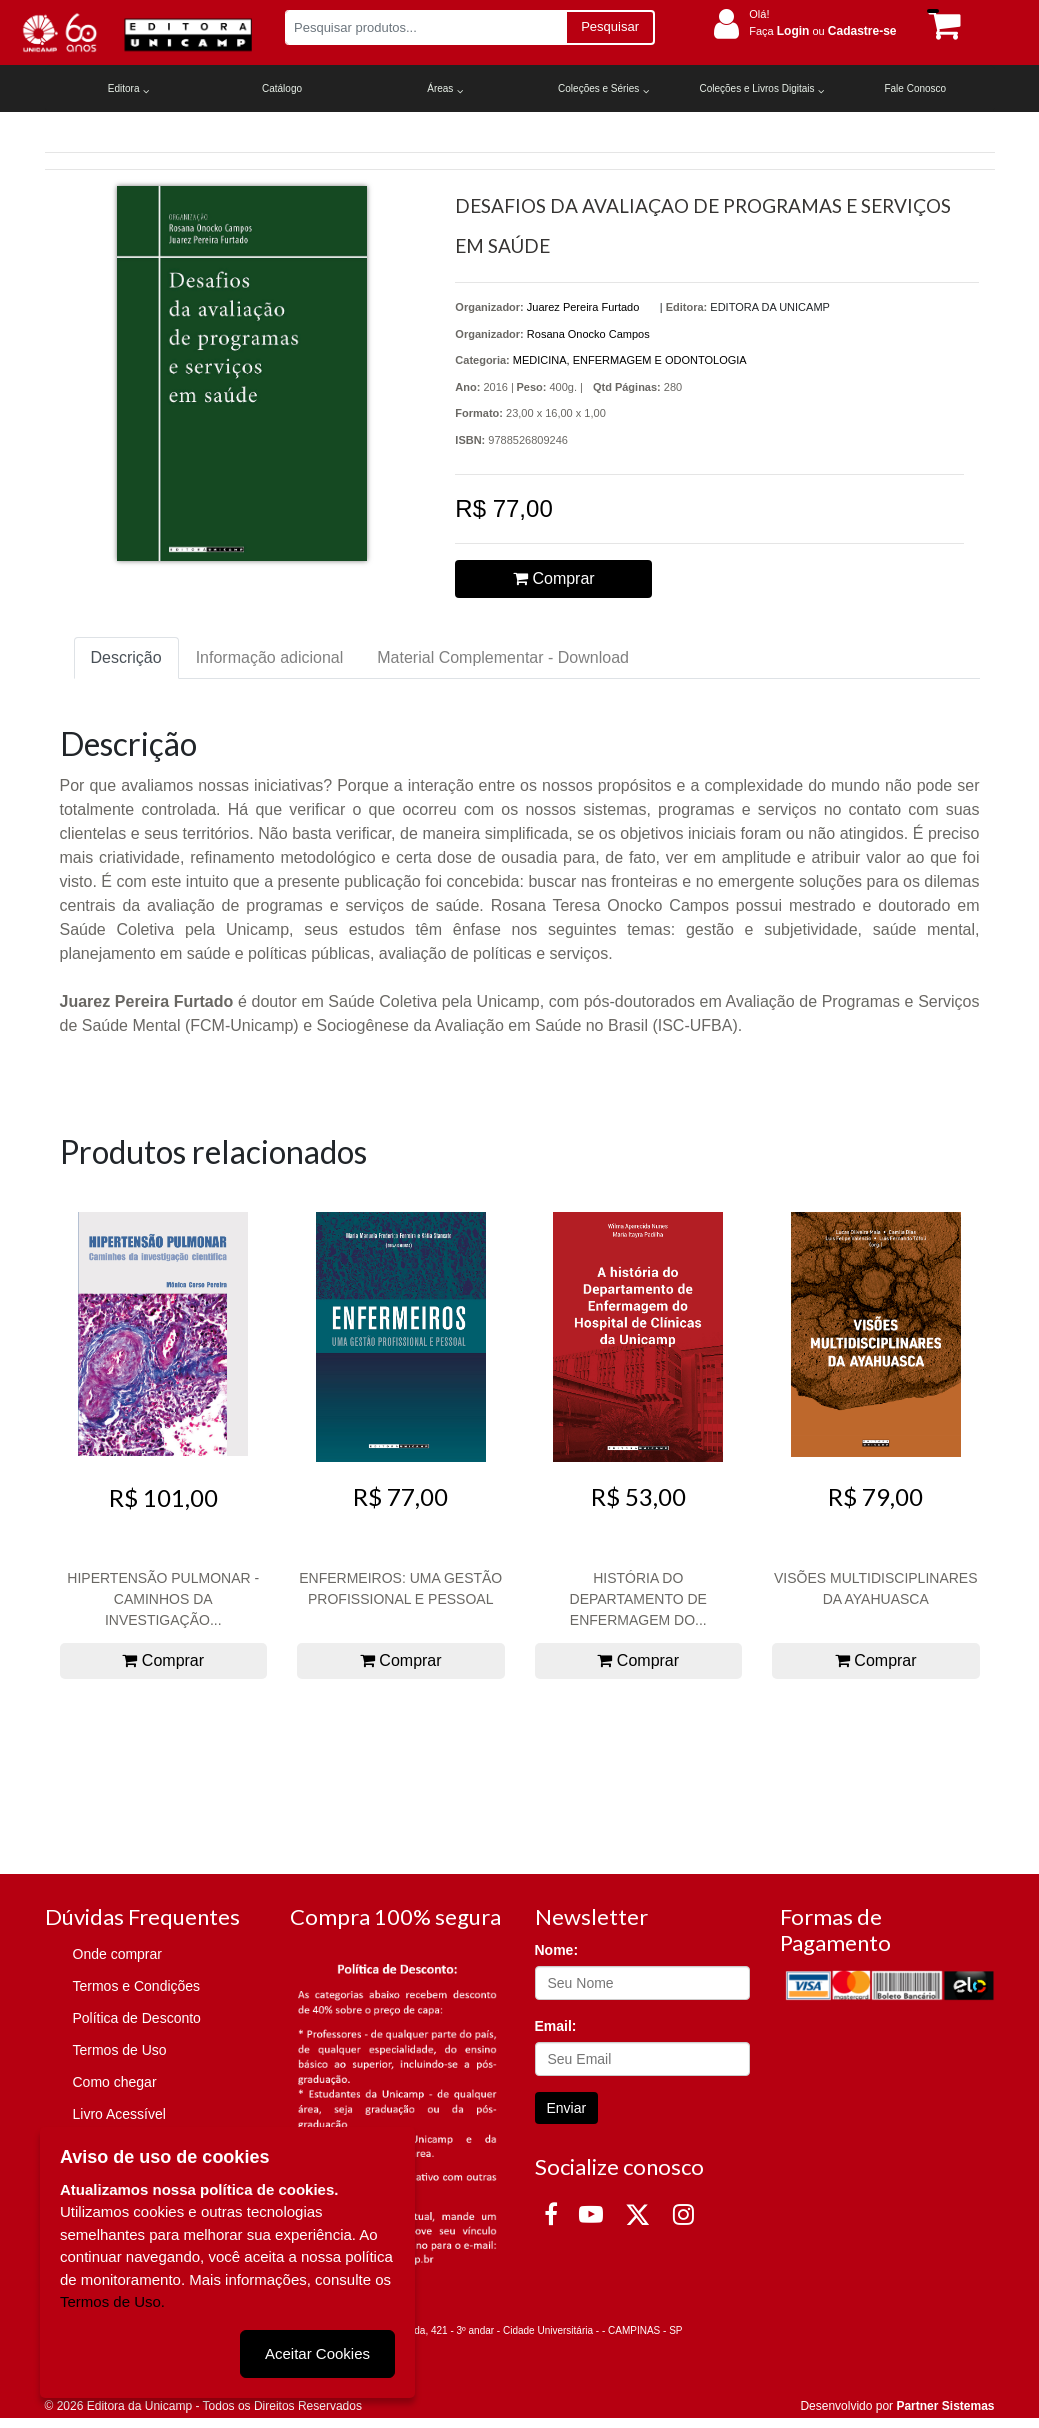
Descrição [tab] (126, 657)
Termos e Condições (137, 1986)
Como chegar (115, 2082)
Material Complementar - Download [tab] (503, 657)
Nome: (557, 1950)
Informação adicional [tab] (270, 657)
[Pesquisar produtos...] (425, 27)
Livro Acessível (119, 2114)
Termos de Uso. (112, 2301)
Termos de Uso (120, 2050)
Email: (556, 2026)
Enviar (567, 2108)
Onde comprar (117, 1954)
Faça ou (822, 31)
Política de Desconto (137, 2018)
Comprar (554, 578)
